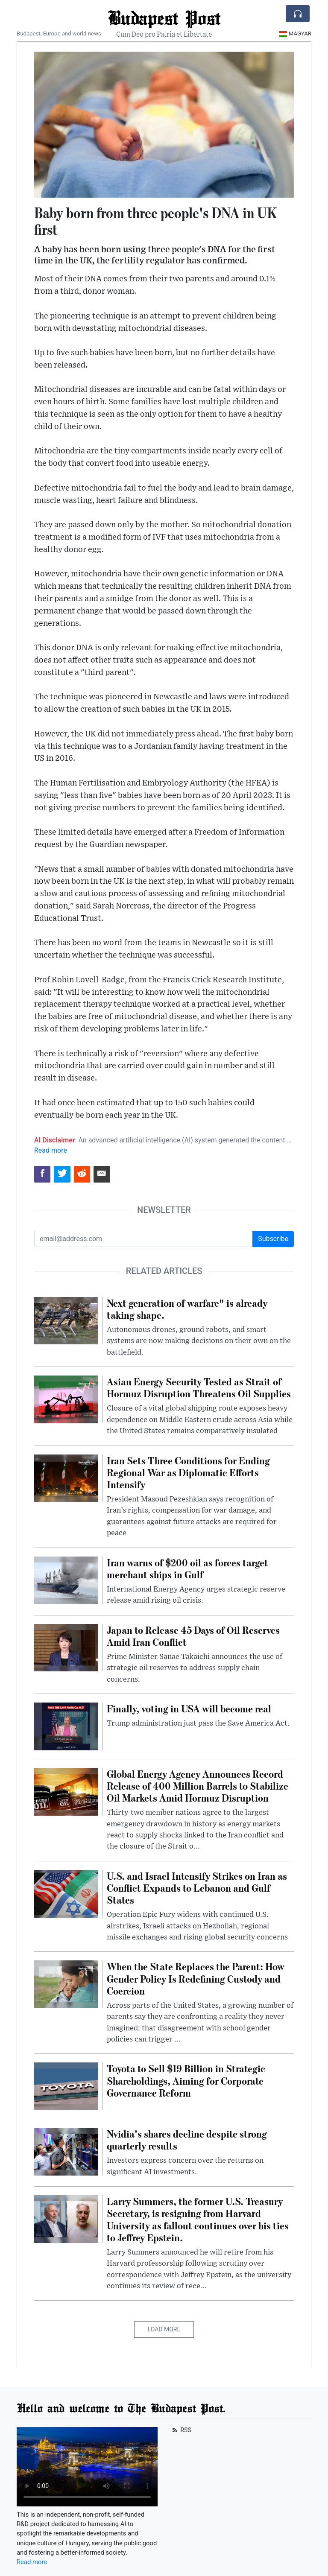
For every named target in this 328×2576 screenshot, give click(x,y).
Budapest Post (164, 17)
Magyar (295, 33)
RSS (180, 2430)
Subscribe (273, 1239)
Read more (50, 1150)
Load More (164, 2329)
